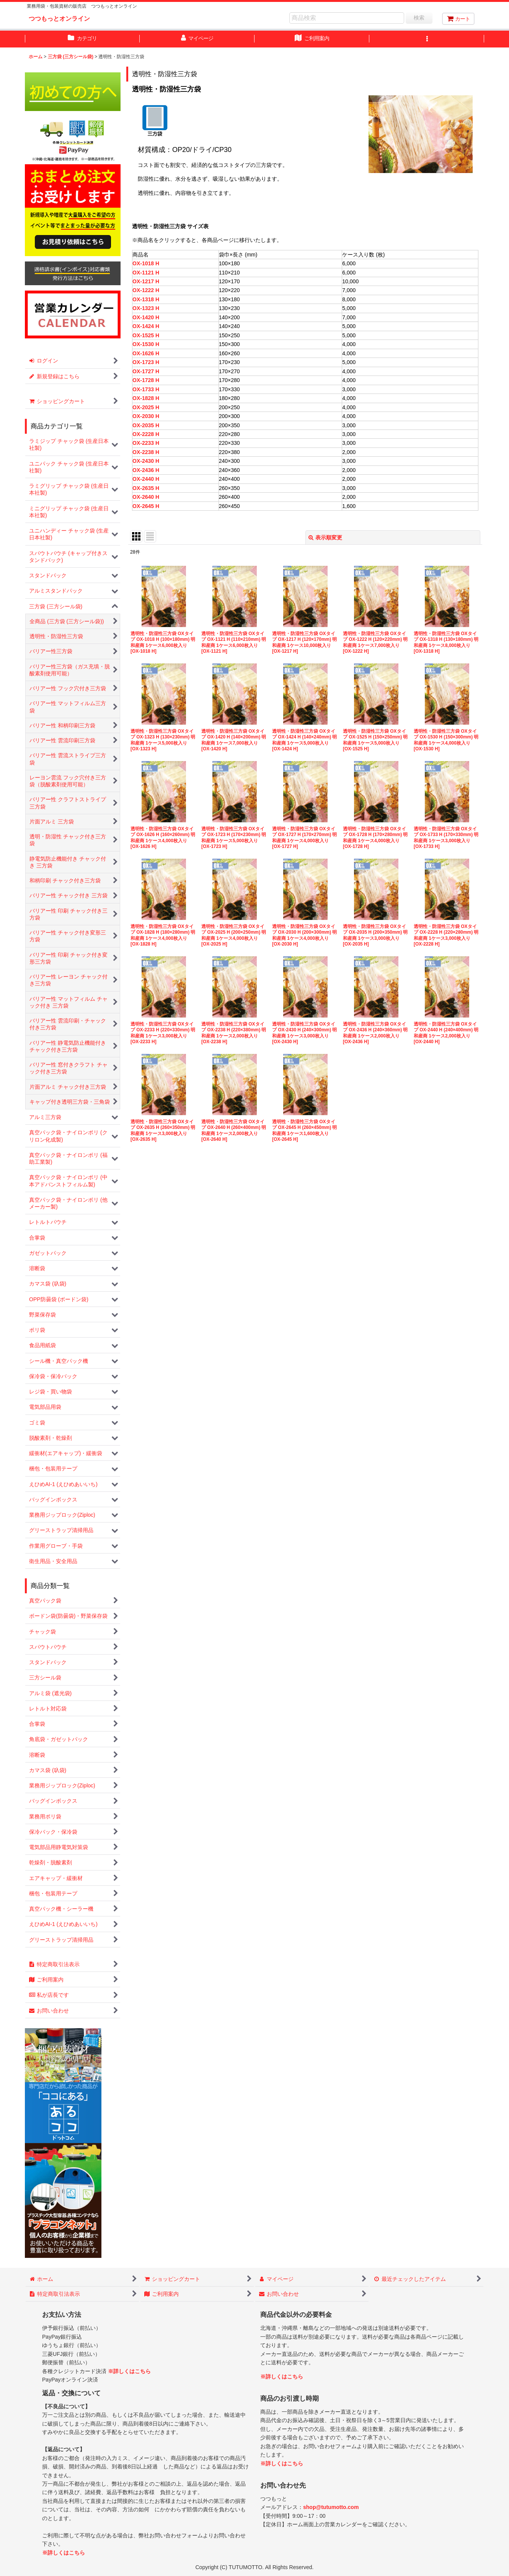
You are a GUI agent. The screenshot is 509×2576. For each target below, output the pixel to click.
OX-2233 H (145, 443)
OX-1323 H (145, 308)
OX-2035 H (145, 425)
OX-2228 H (145, 434)
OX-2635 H (145, 488)
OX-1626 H (145, 353)
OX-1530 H (145, 344)
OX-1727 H (145, 371)
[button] (426, 39)
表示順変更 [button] (325, 537)
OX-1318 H (145, 299)
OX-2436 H (145, 470)
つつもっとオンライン (59, 18)
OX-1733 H (145, 389)
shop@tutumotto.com (331, 2507)
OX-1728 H (145, 380)
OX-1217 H (145, 281)
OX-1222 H (145, 290)
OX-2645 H (145, 506)
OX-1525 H (145, 335)
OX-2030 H (145, 416)
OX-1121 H (145, 273)
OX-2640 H (145, 497)
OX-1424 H (145, 326)
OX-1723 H (145, 362)
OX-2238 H (145, 452)
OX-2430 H (145, 461)
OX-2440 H (145, 479)
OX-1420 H (145, 317)
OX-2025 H (145, 407)
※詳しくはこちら (129, 2371)
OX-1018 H (145, 263)
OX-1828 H (145, 398)
